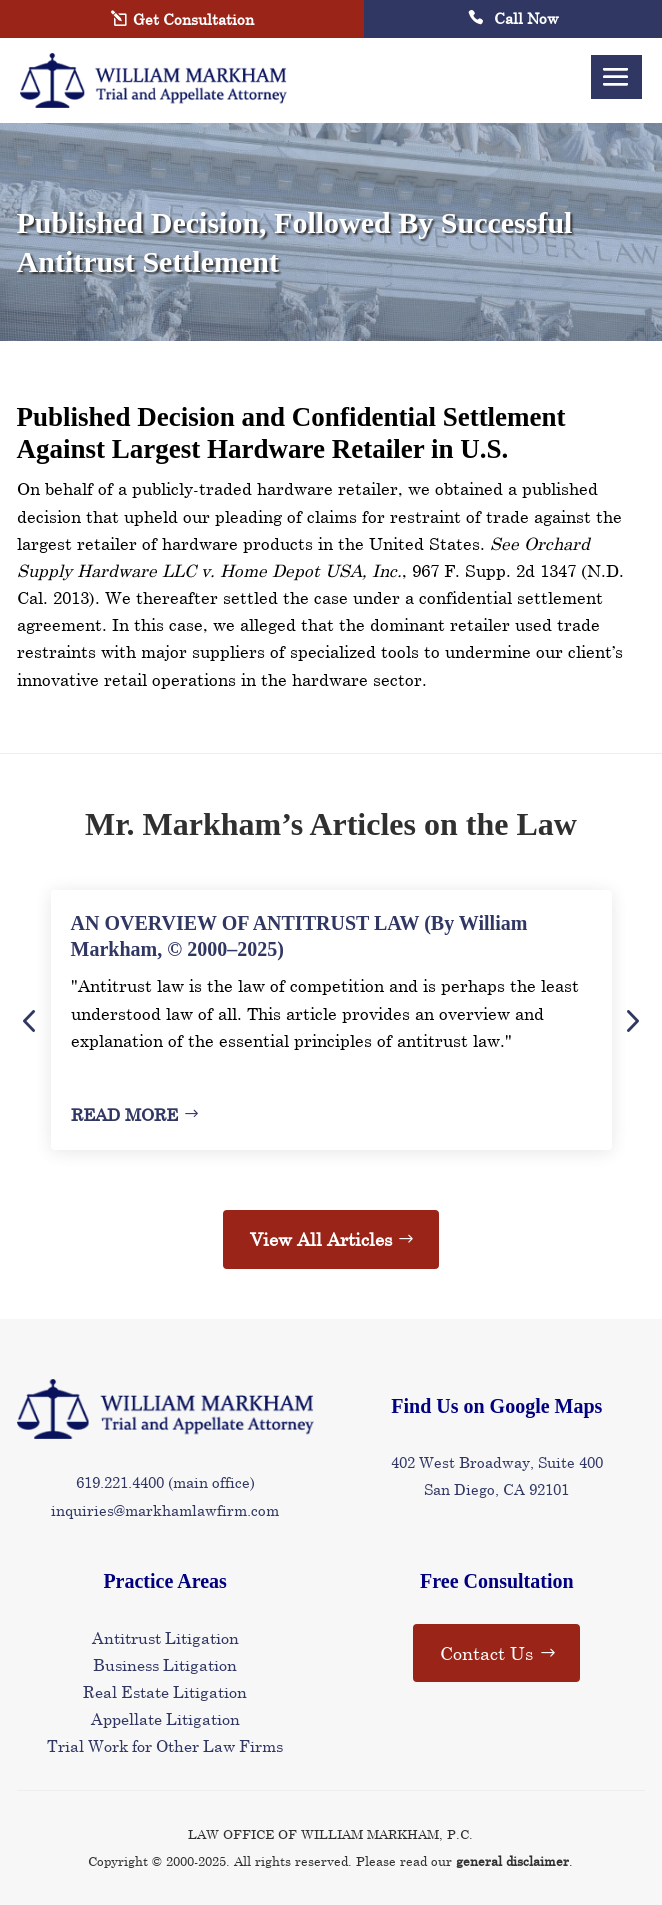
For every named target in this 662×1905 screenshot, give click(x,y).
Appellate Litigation (165, 1718)
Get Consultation (193, 19)
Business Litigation (165, 1664)
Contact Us (486, 1653)
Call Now (513, 18)
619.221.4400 (120, 1482)
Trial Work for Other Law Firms (165, 1745)
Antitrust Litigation (165, 1637)
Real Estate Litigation (165, 1691)
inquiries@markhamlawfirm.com (165, 1510)
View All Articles (321, 1239)
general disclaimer (512, 1861)
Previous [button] (29, 1020)
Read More (124, 1114)
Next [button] (631, 1020)
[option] (331, 1020)
